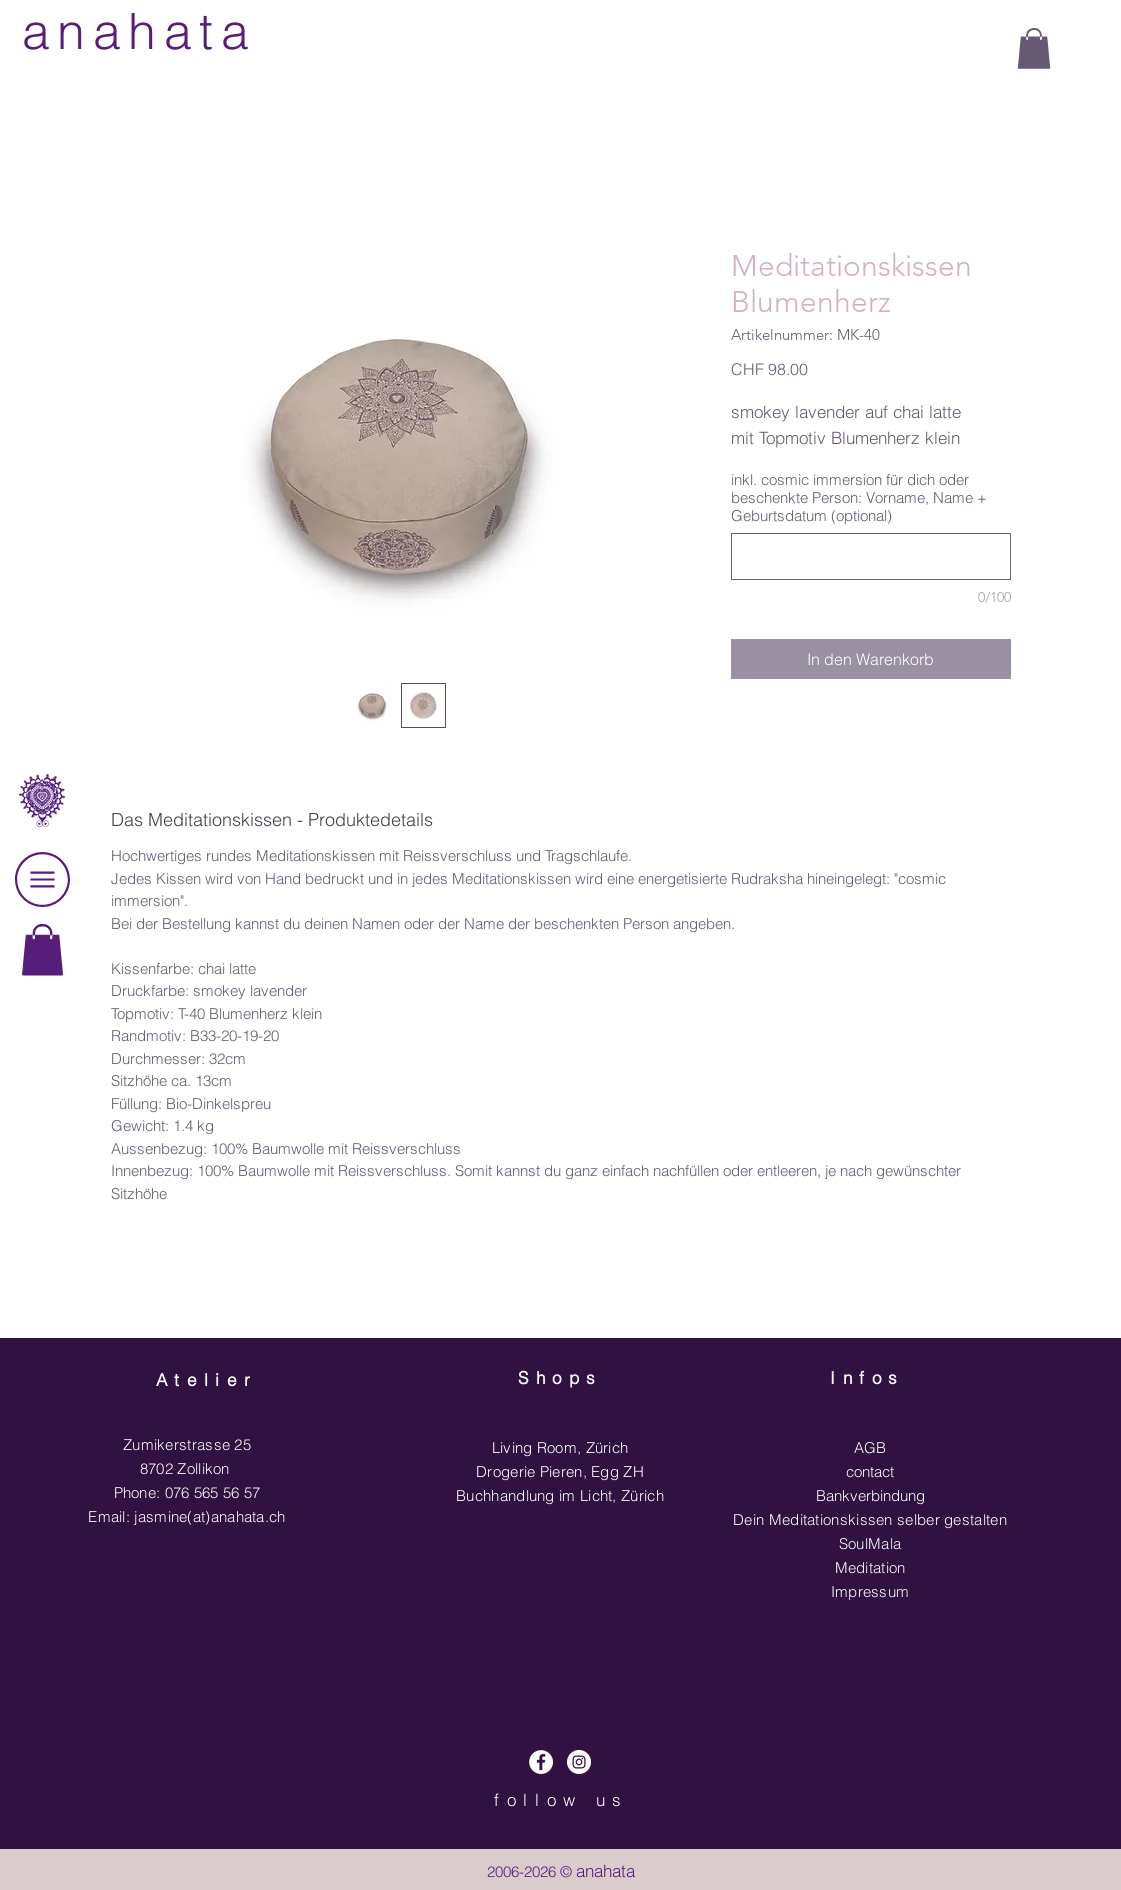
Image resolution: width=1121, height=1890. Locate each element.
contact (870, 1471)
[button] (1034, 48)
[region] (42, 1002)
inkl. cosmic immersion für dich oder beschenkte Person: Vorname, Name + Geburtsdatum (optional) (859, 498)
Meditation (870, 1567)
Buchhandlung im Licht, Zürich (560, 1495)
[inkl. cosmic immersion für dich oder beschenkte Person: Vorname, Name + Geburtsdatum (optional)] (871, 556)
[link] (42, 949)
